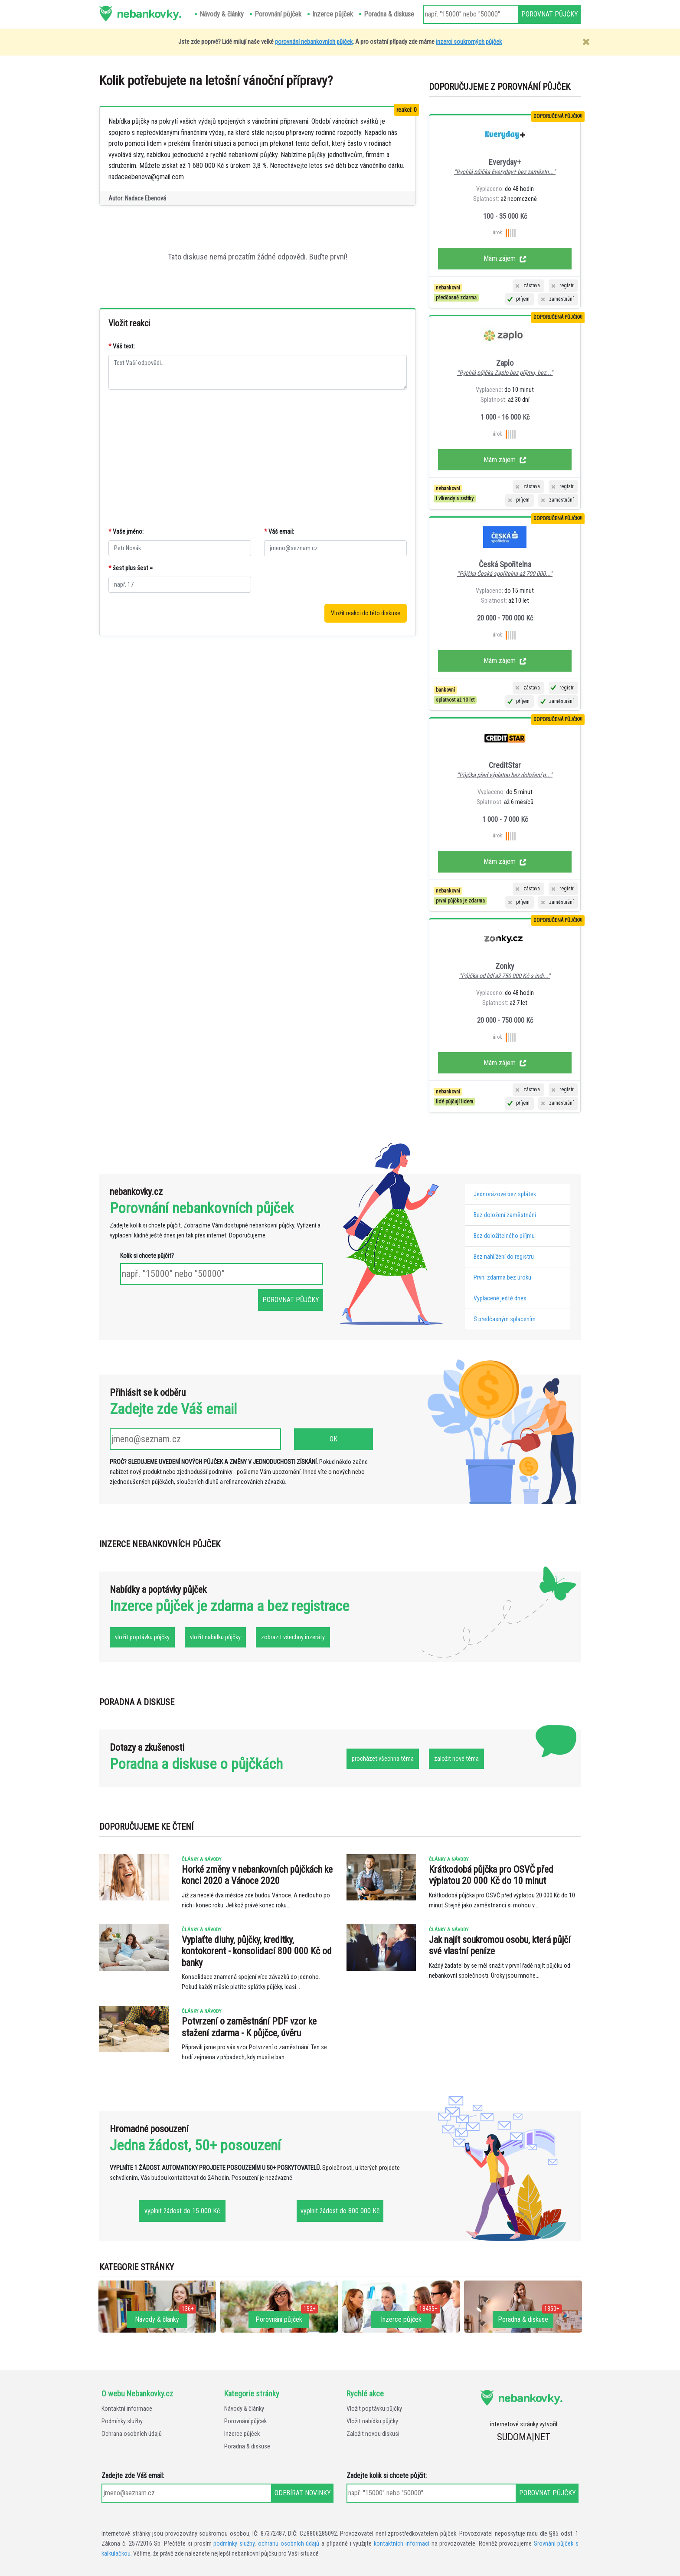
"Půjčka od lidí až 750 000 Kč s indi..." (504, 976)
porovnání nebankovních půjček (314, 42)
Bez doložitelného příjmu (504, 1236)
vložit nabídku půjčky (215, 1637)
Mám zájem (505, 258)
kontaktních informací (401, 2543)
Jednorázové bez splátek (505, 1194)
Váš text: (121, 346)
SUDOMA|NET (523, 2437)
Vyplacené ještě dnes (500, 1298)
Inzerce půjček (242, 2434)
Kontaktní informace (126, 2408)
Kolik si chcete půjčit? (147, 1256)
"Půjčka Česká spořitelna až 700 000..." (504, 574)
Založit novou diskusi (373, 2434)
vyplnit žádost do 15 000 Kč (182, 2211)
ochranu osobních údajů (289, 2543)
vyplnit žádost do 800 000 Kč (340, 2211)
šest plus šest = (130, 568)
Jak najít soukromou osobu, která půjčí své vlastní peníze (500, 1945)
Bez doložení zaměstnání (505, 1215)
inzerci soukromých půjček (469, 42)
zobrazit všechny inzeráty (293, 1637)
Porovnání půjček (245, 2421)
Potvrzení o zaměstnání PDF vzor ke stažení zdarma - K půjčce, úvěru (249, 2027)
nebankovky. (149, 13)
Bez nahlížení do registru (504, 1256)
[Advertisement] (257, 459)
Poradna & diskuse (247, 2446)
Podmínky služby (122, 2421)
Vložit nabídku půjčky (372, 2421)
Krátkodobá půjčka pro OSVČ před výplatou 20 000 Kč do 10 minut (491, 1875)
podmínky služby (234, 2543)
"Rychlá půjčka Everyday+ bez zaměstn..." (505, 172)
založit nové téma (456, 1758)
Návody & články (244, 2408)
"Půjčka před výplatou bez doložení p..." (504, 775)
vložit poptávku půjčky (142, 1637)
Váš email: (279, 531)
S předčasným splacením (505, 1319)
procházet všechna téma (383, 1758)
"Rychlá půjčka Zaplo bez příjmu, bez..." (505, 373)
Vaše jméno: (126, 531)
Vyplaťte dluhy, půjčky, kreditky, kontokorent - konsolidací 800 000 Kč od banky (257, 1951)
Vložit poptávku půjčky (374, 2408)
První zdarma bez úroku (502, 1277)
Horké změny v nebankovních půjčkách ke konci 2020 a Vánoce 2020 (257, 1875)
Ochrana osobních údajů (131, 2434)
